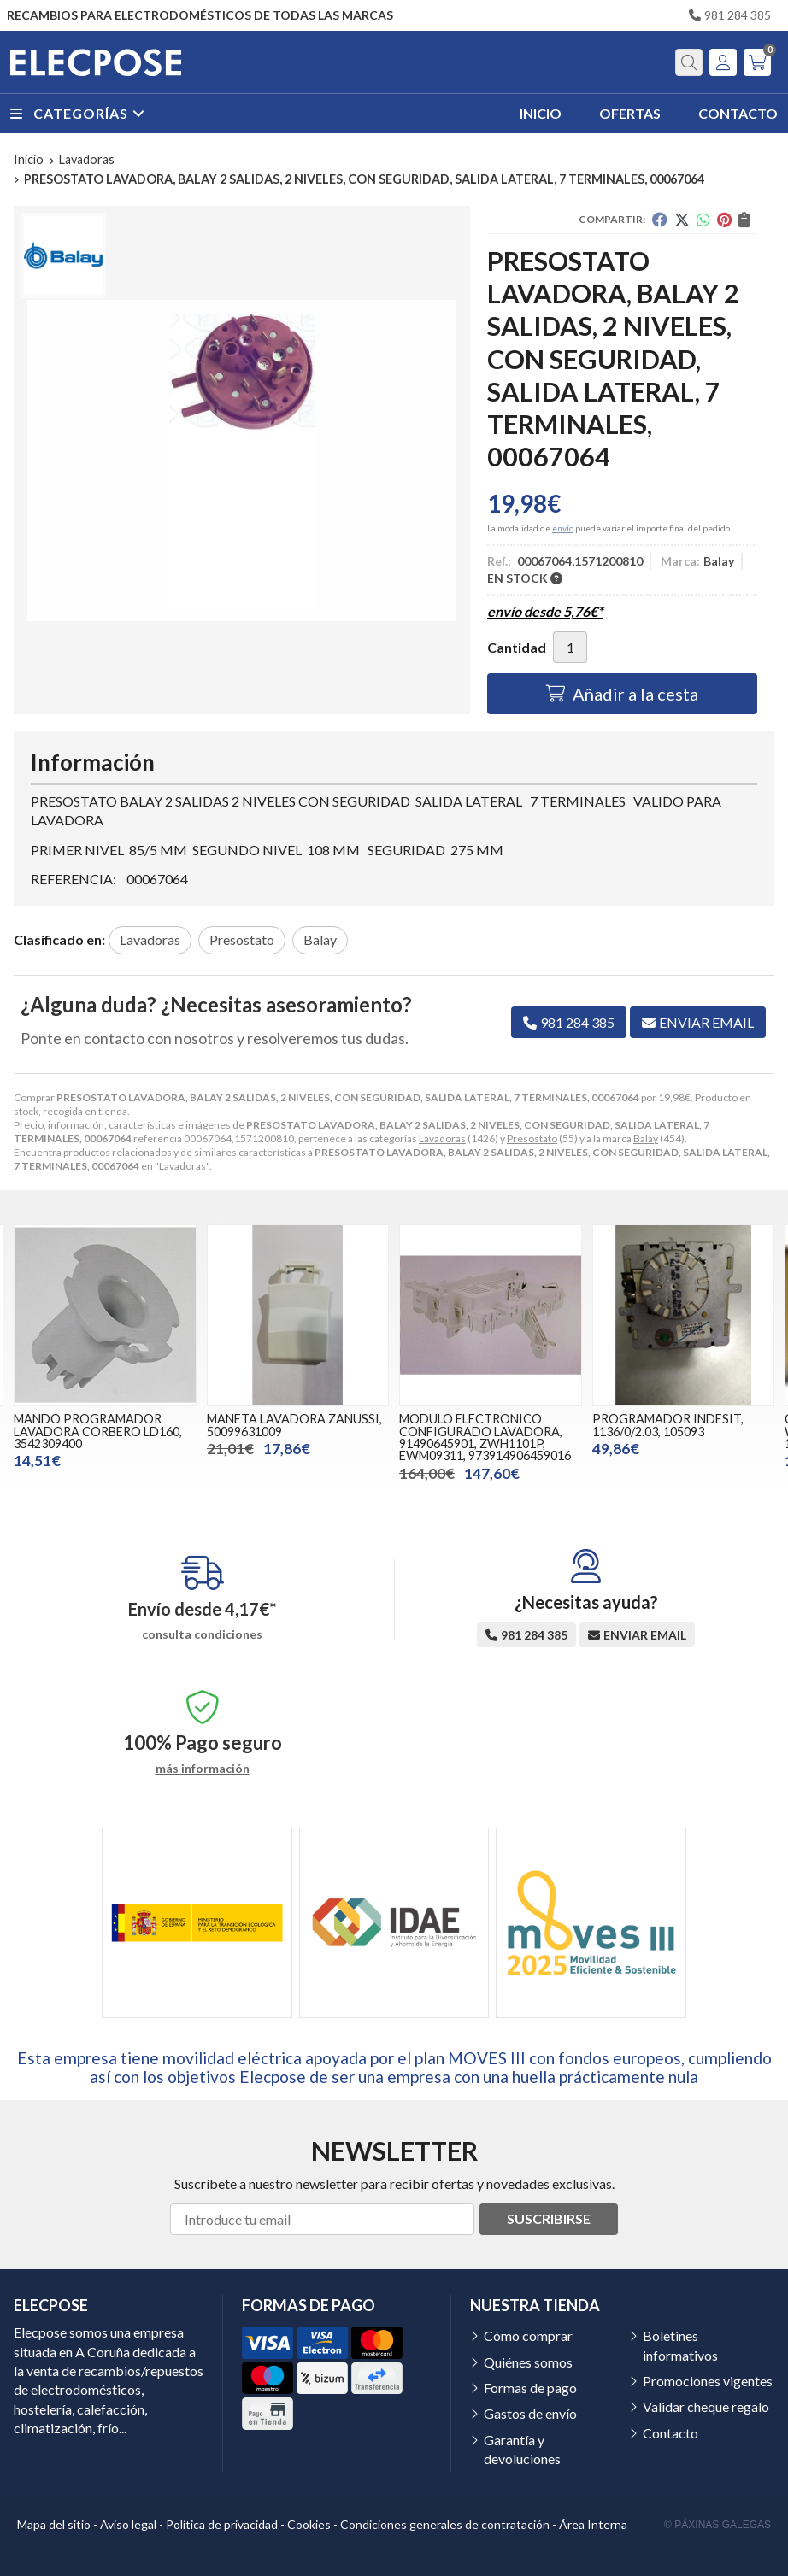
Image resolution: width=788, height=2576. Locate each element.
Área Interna (593, 2524)
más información (203, 1768)
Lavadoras (442, 1138)
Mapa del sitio (54, 2524)
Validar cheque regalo (706, 2406)
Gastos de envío (530, 2413)
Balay (645, 1138)
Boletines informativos (680, 2344)
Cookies (309, 2524)
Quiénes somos (528, 2362)
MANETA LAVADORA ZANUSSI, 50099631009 (294, 1424)
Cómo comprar (528, 2335)
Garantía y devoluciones (522, 2449)
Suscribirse (549, 2218)
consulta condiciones (202, 1634)
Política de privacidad (222, 2524)
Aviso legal (128, 2524)
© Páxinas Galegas (717, 2525)
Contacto (670, 2433)
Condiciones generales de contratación (445, 2524)
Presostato (532, 1138)
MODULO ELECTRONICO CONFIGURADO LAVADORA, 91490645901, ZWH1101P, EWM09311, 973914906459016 (485, 1437)
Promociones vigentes (708, 2381)
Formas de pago (530, 2387)
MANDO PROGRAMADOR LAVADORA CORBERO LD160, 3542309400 (98, 1431)
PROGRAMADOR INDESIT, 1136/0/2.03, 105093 (668, 1424)
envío (562, 528)
